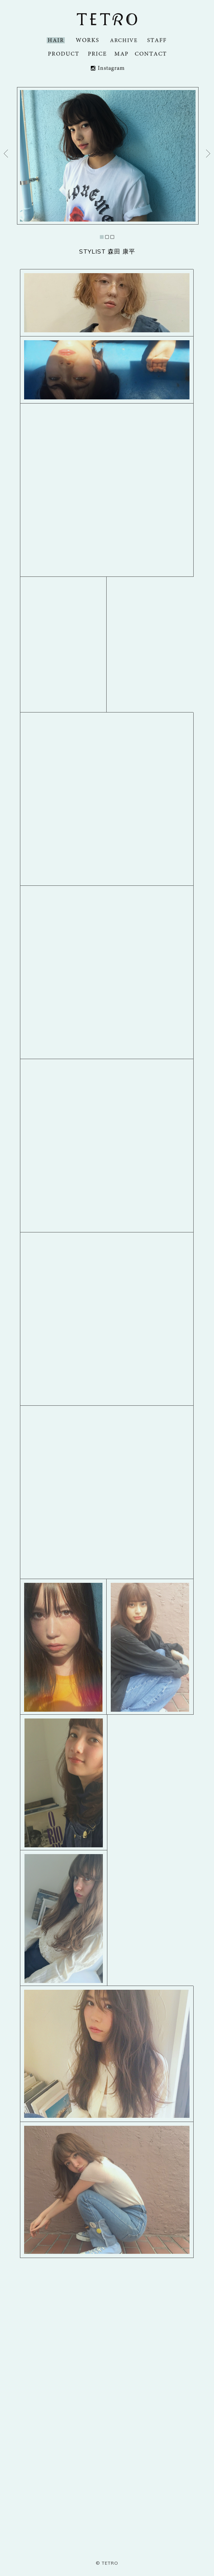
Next (208, 153)
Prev (6, 153)
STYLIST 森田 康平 (107, 251)
